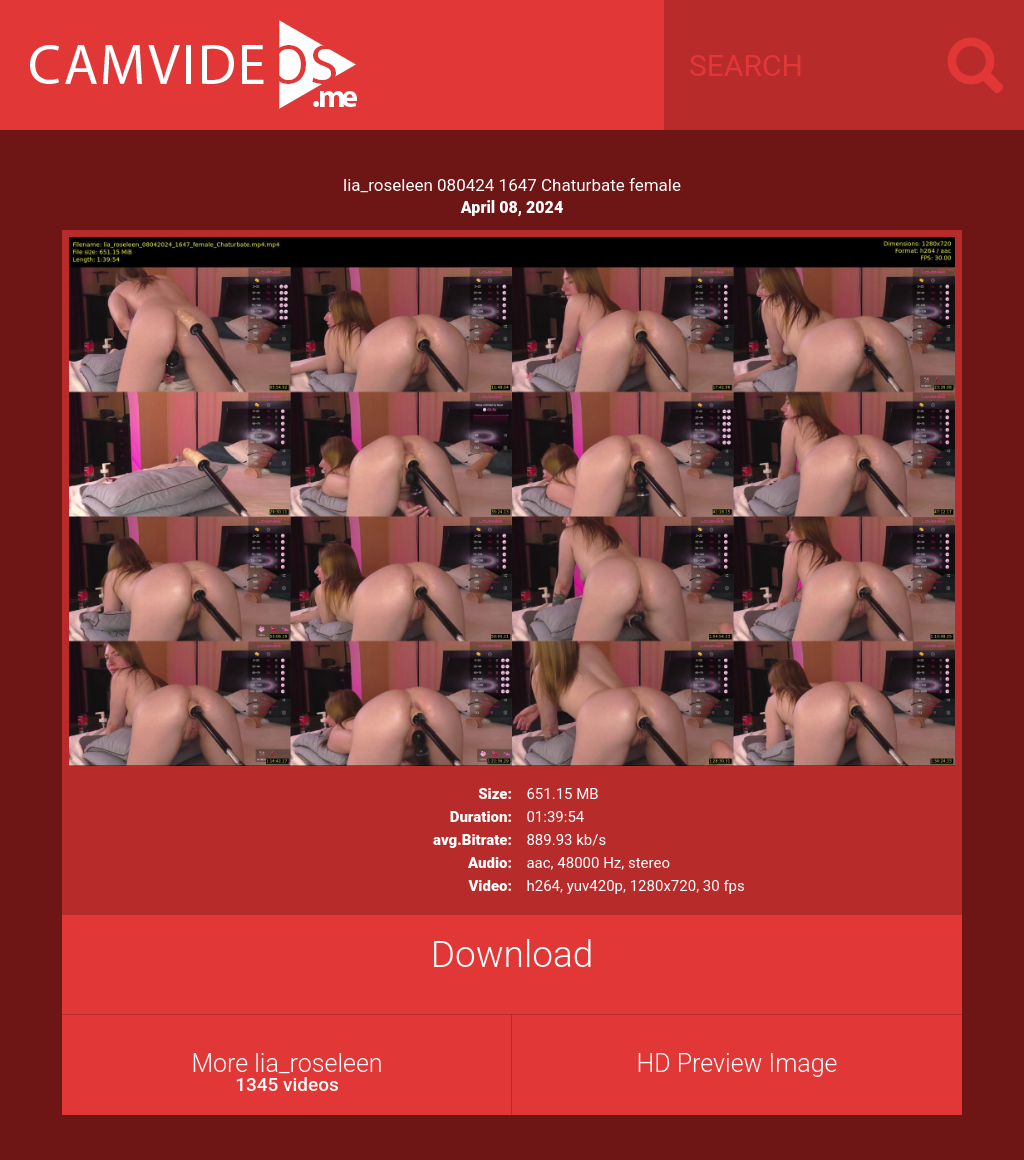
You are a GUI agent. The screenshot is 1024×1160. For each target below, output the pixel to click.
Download (512, 954)
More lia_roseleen (287, 1072)
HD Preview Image (736, 1063)
